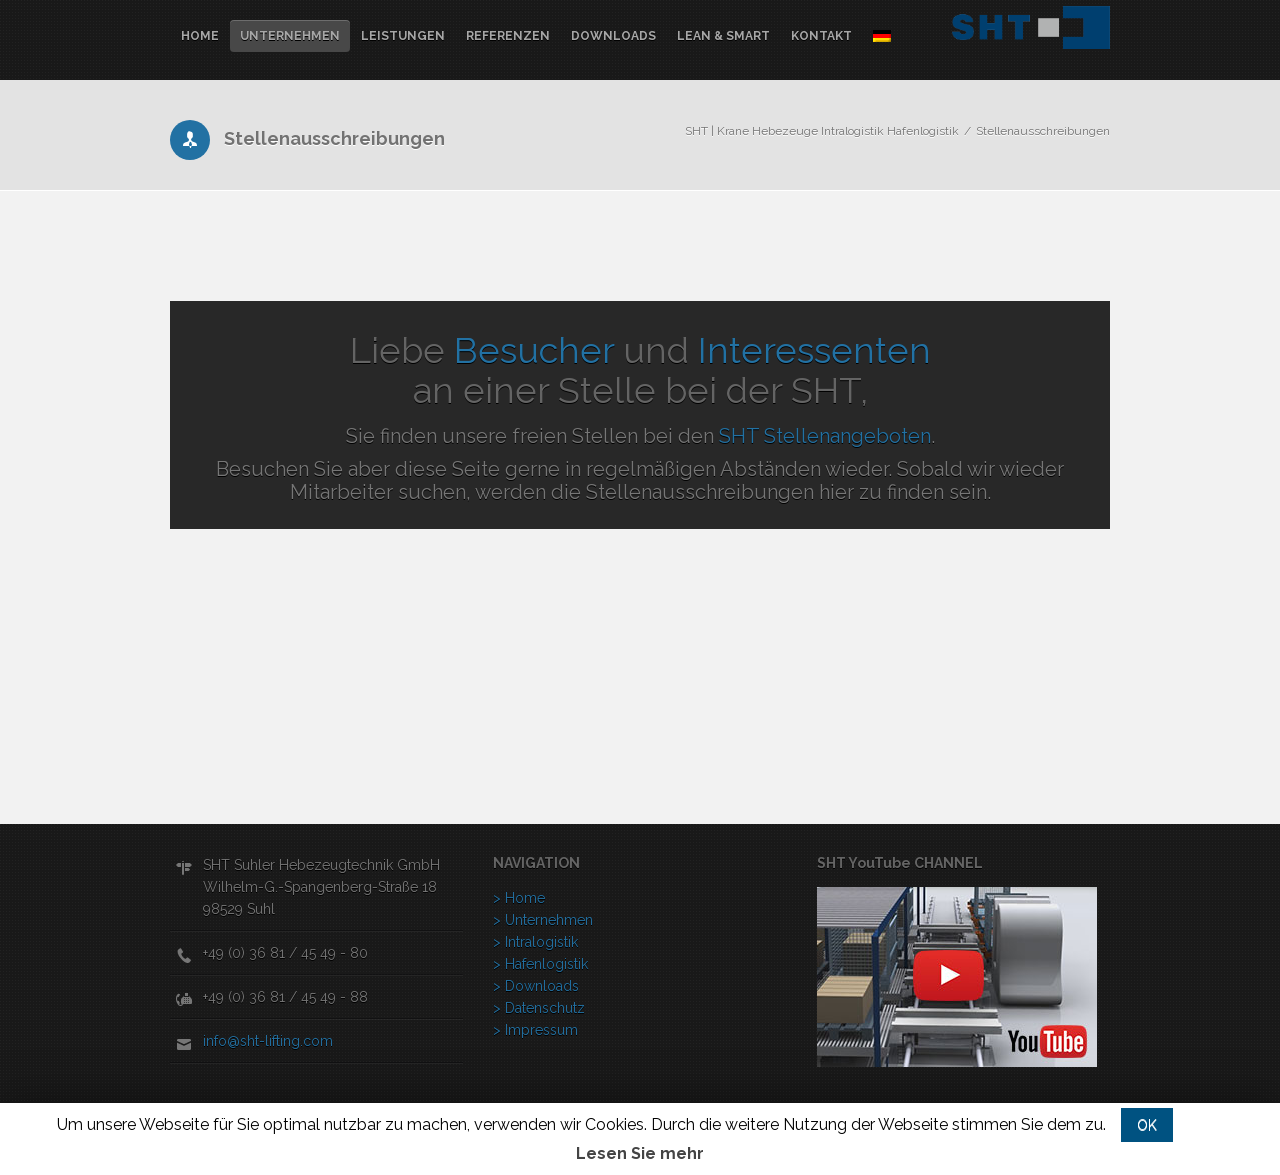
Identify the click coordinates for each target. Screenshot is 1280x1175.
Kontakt (821, 36)
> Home (519, 898)
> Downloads (536, 986)
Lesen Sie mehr (640, 1153)
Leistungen (403, 36)
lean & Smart (723, 36)
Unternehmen (290, 36)
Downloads (613, 36)
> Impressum (535, 1030)
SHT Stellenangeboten (825, 436)
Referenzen (508, 36)
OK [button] (1147, 1125)
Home (200, 36)
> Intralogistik (535, 942)
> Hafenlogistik (540, 964)
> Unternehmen (543, 920)
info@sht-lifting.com (268, 1041)
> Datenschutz (539, 1008)
